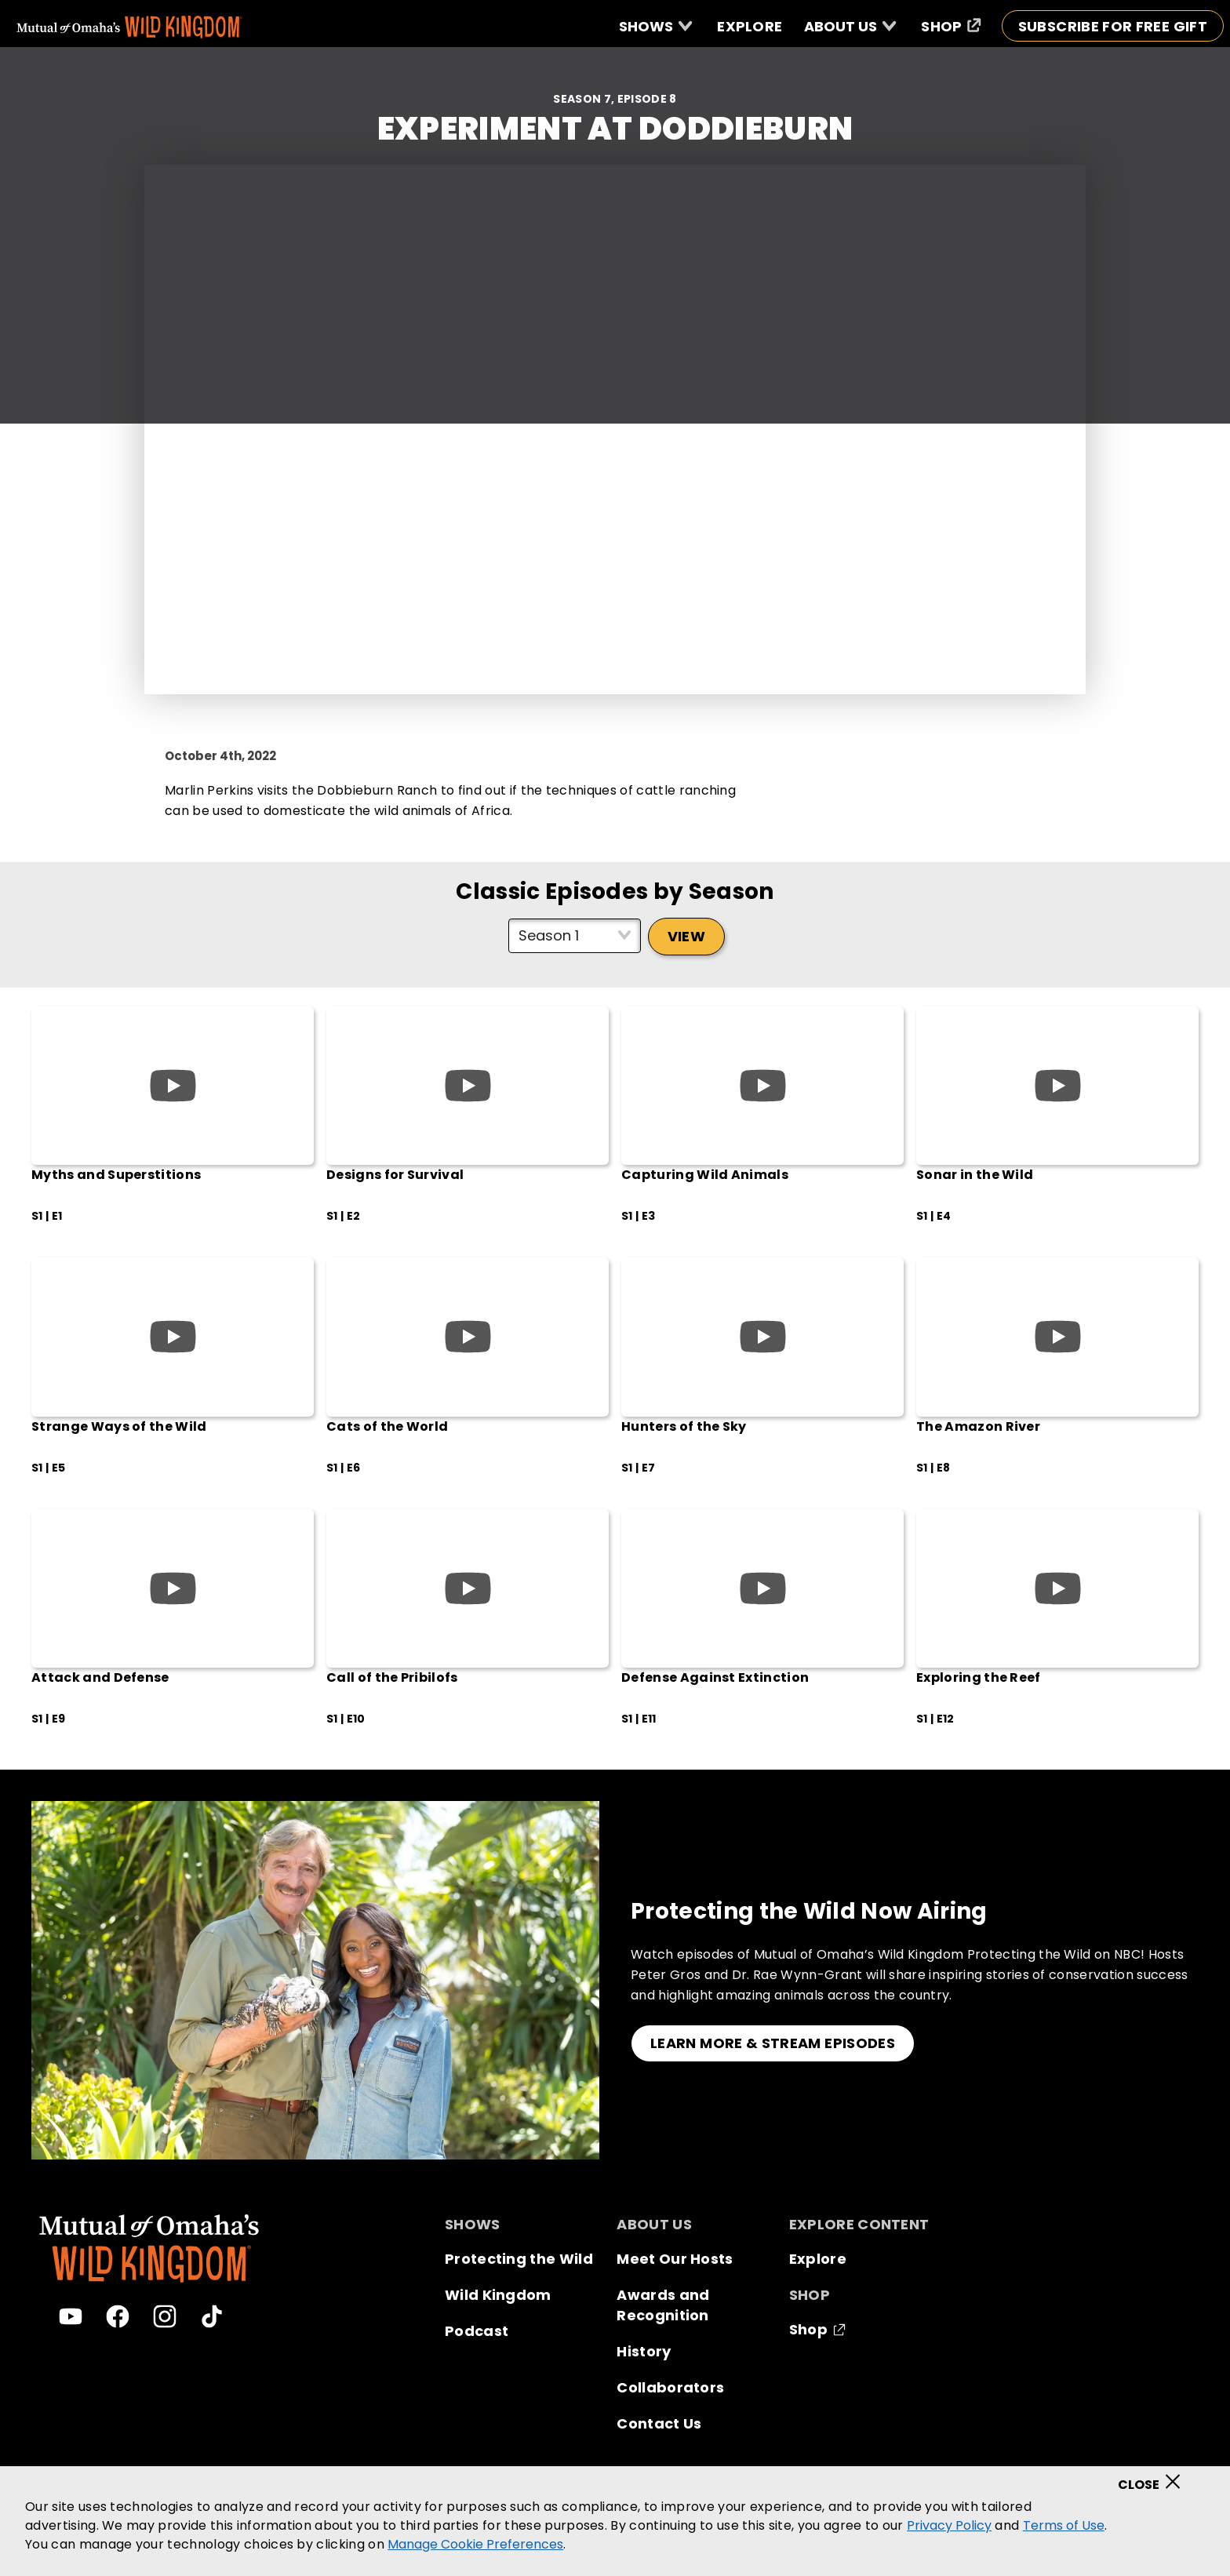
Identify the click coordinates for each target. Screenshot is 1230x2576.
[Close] (1154, 2476)
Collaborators (670, 2387)
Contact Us (659, 2423)
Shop (808, 2329)
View (686, 936)
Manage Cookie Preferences (475, 2544)
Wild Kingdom (498, 2295)
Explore (817, 2259)
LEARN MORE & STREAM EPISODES (772, 2043)
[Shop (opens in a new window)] (951, 25)
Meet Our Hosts (675, 2259)
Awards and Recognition (663, 2305)
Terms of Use (1063, 2525)
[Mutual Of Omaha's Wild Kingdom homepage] (129, 27)
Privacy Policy (949, 2525)
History (644, 2351)
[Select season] (574, 936)
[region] (615, 2521)
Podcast (476, 2331)
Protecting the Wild (519, 2259)
